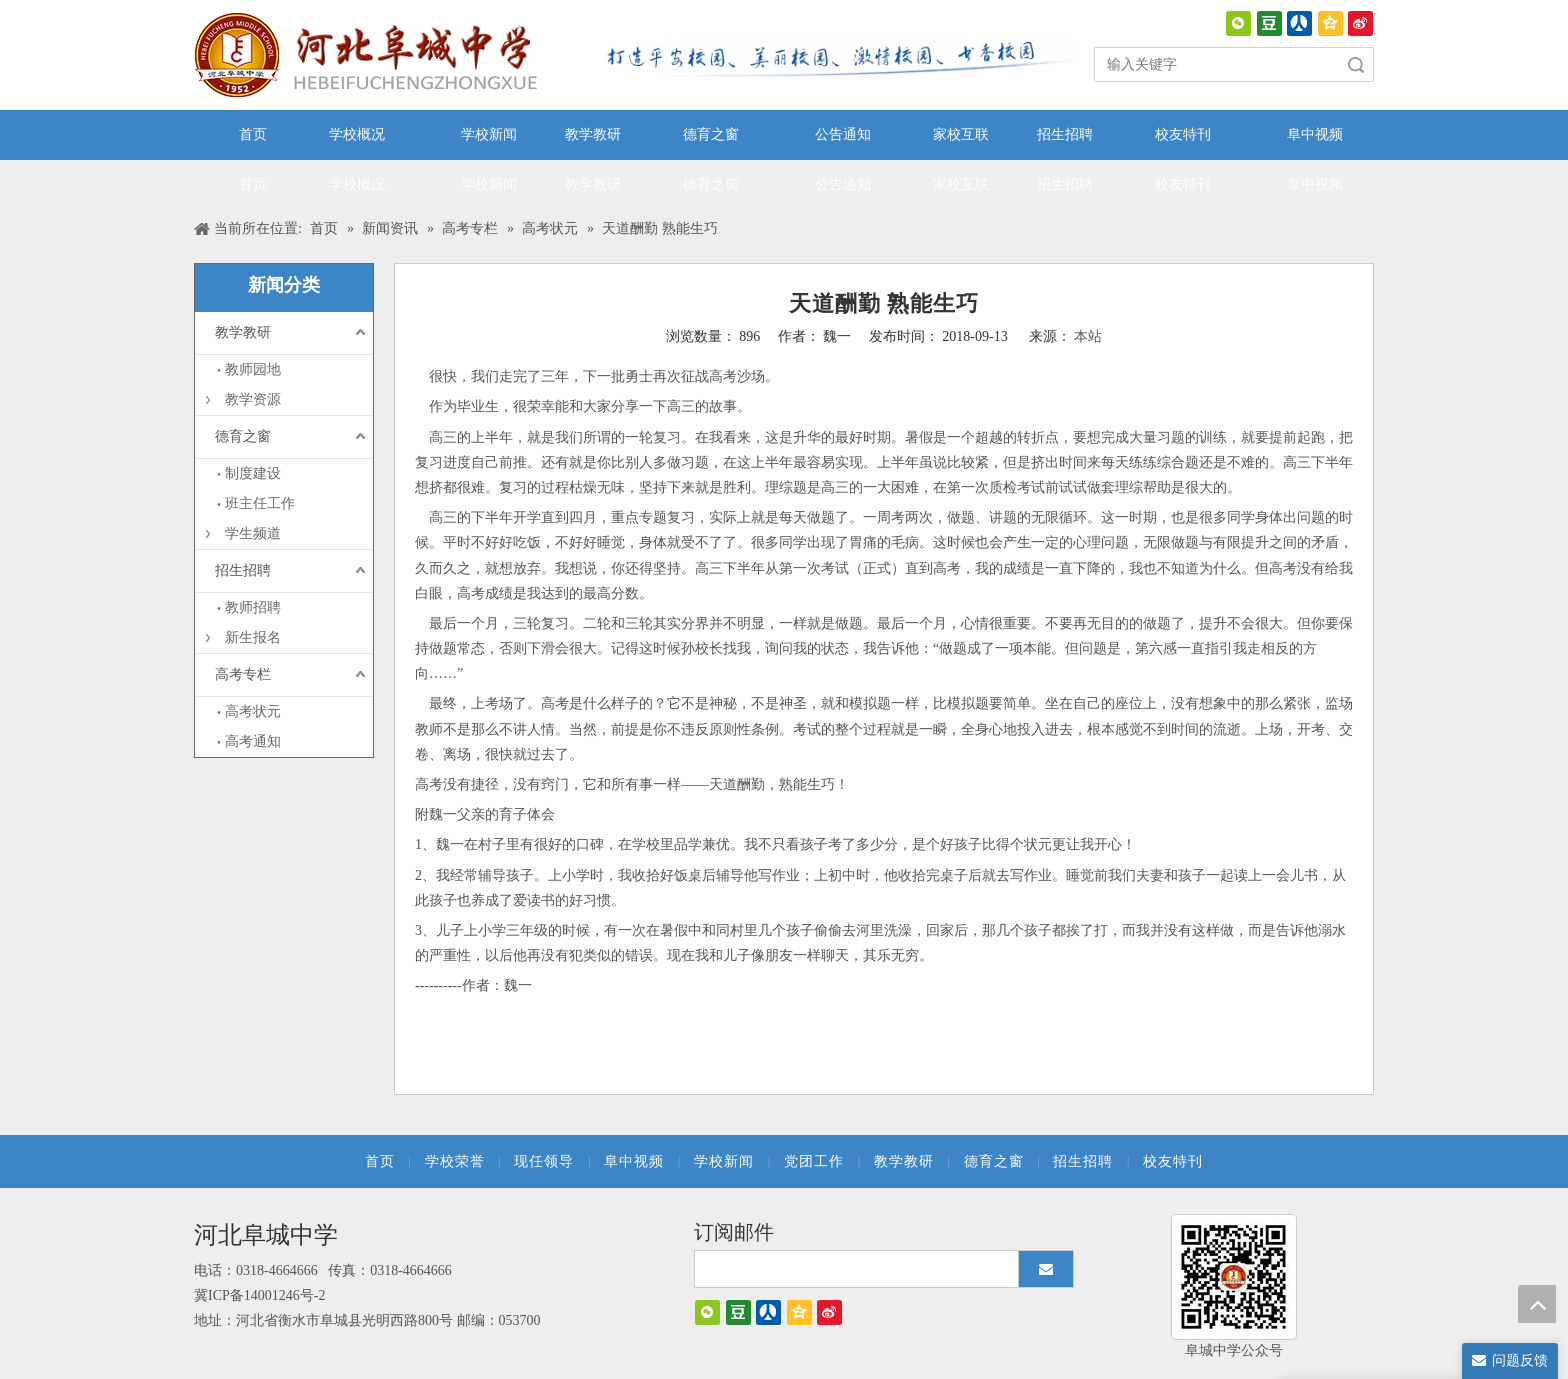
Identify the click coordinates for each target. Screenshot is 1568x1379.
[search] (865, 1269)
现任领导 (544, 1161)
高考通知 (253, 741)
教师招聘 (253, 607)
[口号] (834, 58)
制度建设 (253, 473)
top (1537, 1304)
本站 (1088, 336)
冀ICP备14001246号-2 (259, 1295)
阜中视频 (634, 1161)
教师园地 (253, 369)
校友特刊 (1173, 1161)
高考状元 (253, 711)
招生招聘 (243, 570)
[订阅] (1046, 1269)
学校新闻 (724, 1161)
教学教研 (243, 332)
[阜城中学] (1234, 1277)
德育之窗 (243, 436)
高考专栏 (243, 674)
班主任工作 (260, 503)
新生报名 (253, 637)
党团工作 (814, 1161)
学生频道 (253, 533)
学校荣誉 (455, 1161)
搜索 (1356, 64)
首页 (380, 1161)
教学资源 (253, 399)
